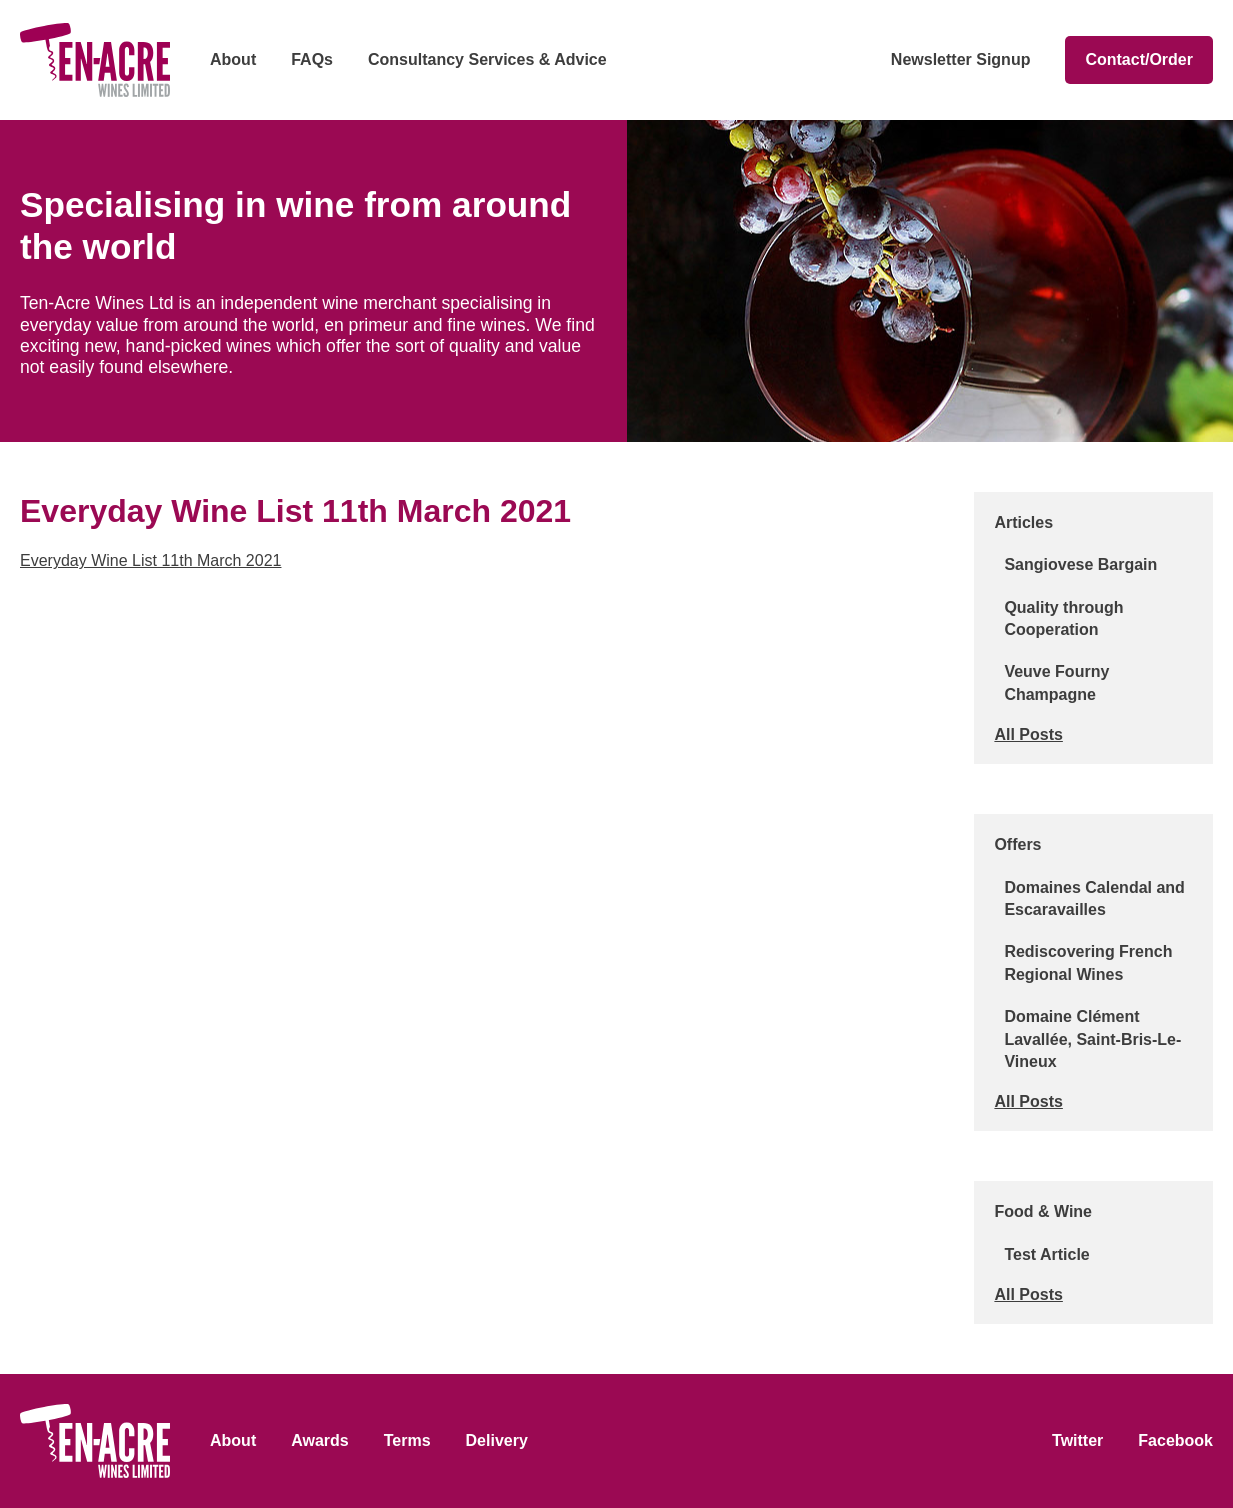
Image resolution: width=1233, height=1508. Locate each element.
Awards (320, 1440)
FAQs (312, 59)
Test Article (1046, 1254)
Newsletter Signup (961, 59)
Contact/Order (1139, 59)
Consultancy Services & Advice (487, 59)
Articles (1023, 522)
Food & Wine (1043, 1211)
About (233, 59)
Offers (1017, 844)
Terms (407, 1440)
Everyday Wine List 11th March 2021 (150, 560)
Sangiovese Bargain (1080, 564)
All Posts (1028, 734)
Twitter (1077, 1440)
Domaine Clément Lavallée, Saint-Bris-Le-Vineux (1092, 1039)
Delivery (497, 1440)
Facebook (1175, 1440)
